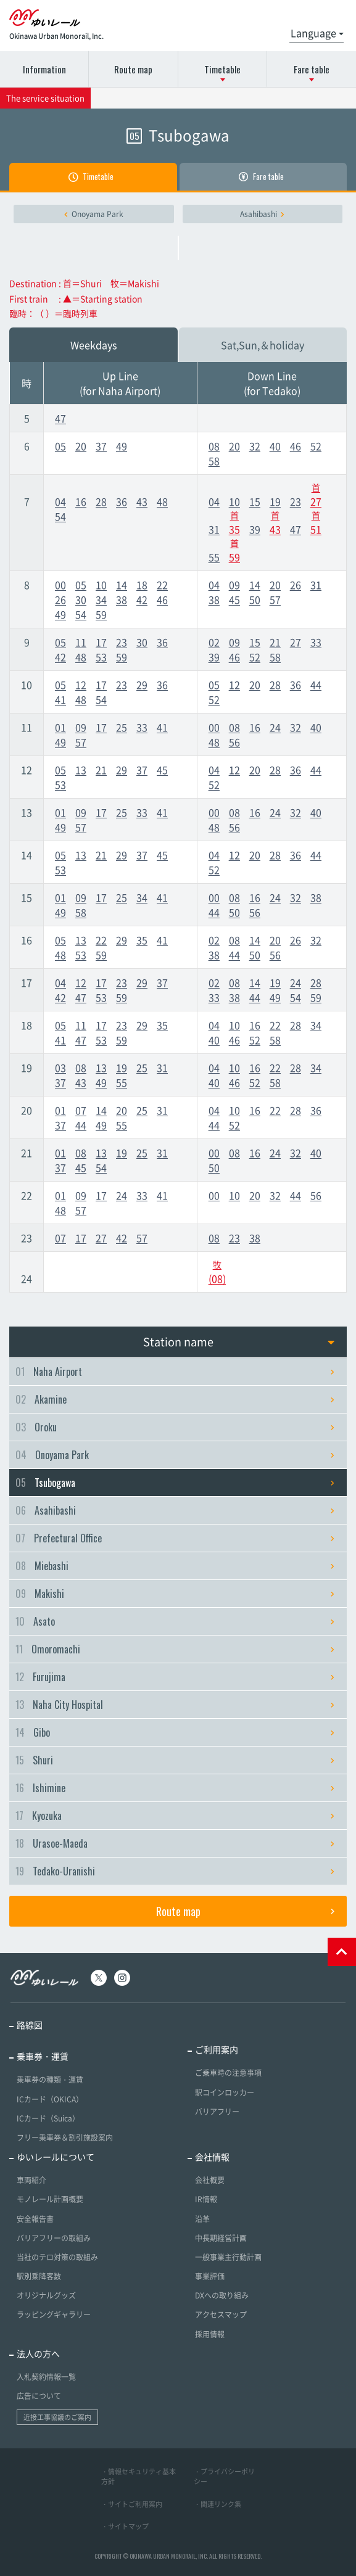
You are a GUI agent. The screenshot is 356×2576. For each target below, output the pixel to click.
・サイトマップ (125, 2526)
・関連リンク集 (217, 2504)
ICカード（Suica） (48, 2118)
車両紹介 (31, 2180)
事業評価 (210, 2276)
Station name (239, 1341)
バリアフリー (217, 2111)
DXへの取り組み (222, 2295)
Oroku (174, 1427)
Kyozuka (174, 1815)
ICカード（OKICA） (50, 2099)
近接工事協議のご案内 (57, 2417)
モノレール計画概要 (50, 2199)
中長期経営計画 (221, 2238)
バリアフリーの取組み (54, 2238)
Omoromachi (174, 1649)
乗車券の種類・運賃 (50, 2079)
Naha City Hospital (174, 1704)
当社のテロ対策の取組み (57, 2257)
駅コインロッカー (224, 2092)
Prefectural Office (174, 1538)
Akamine (174, 1399)
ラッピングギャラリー (54, 2314)
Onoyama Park (93, 214)
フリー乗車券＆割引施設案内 (65, 2137)
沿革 (202, 2218)
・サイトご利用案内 (131, 2504)
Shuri (174, 1760)
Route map (133, 69)
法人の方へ (38, 2353)
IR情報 (206, 2199)
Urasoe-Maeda (174, 1843)
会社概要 (210, 2180)
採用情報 (210, 2334)
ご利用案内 (216, 2049)
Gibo (174, 1732)
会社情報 (212, 2156)
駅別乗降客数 (39, 2276)
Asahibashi (262, 214)
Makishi (174, 1593)
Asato (174, 1621)
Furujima (174, 1676)
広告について (39, 2395)
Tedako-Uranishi (174, 1871)
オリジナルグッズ (46, 2295)
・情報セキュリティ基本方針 (138, 2476)
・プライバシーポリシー (224, 2476)
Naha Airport (174, 1371)
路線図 (30, 2024)
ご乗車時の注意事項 (228, 2072)
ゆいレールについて (55, 2156)
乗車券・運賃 (42, 2056)
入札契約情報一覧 (46, 2376)
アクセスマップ (221, 2314)
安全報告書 (35, 2218)
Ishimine (174, 1787)
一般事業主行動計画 (228, 2257)
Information (44, 69)
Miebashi (174, 1565)
